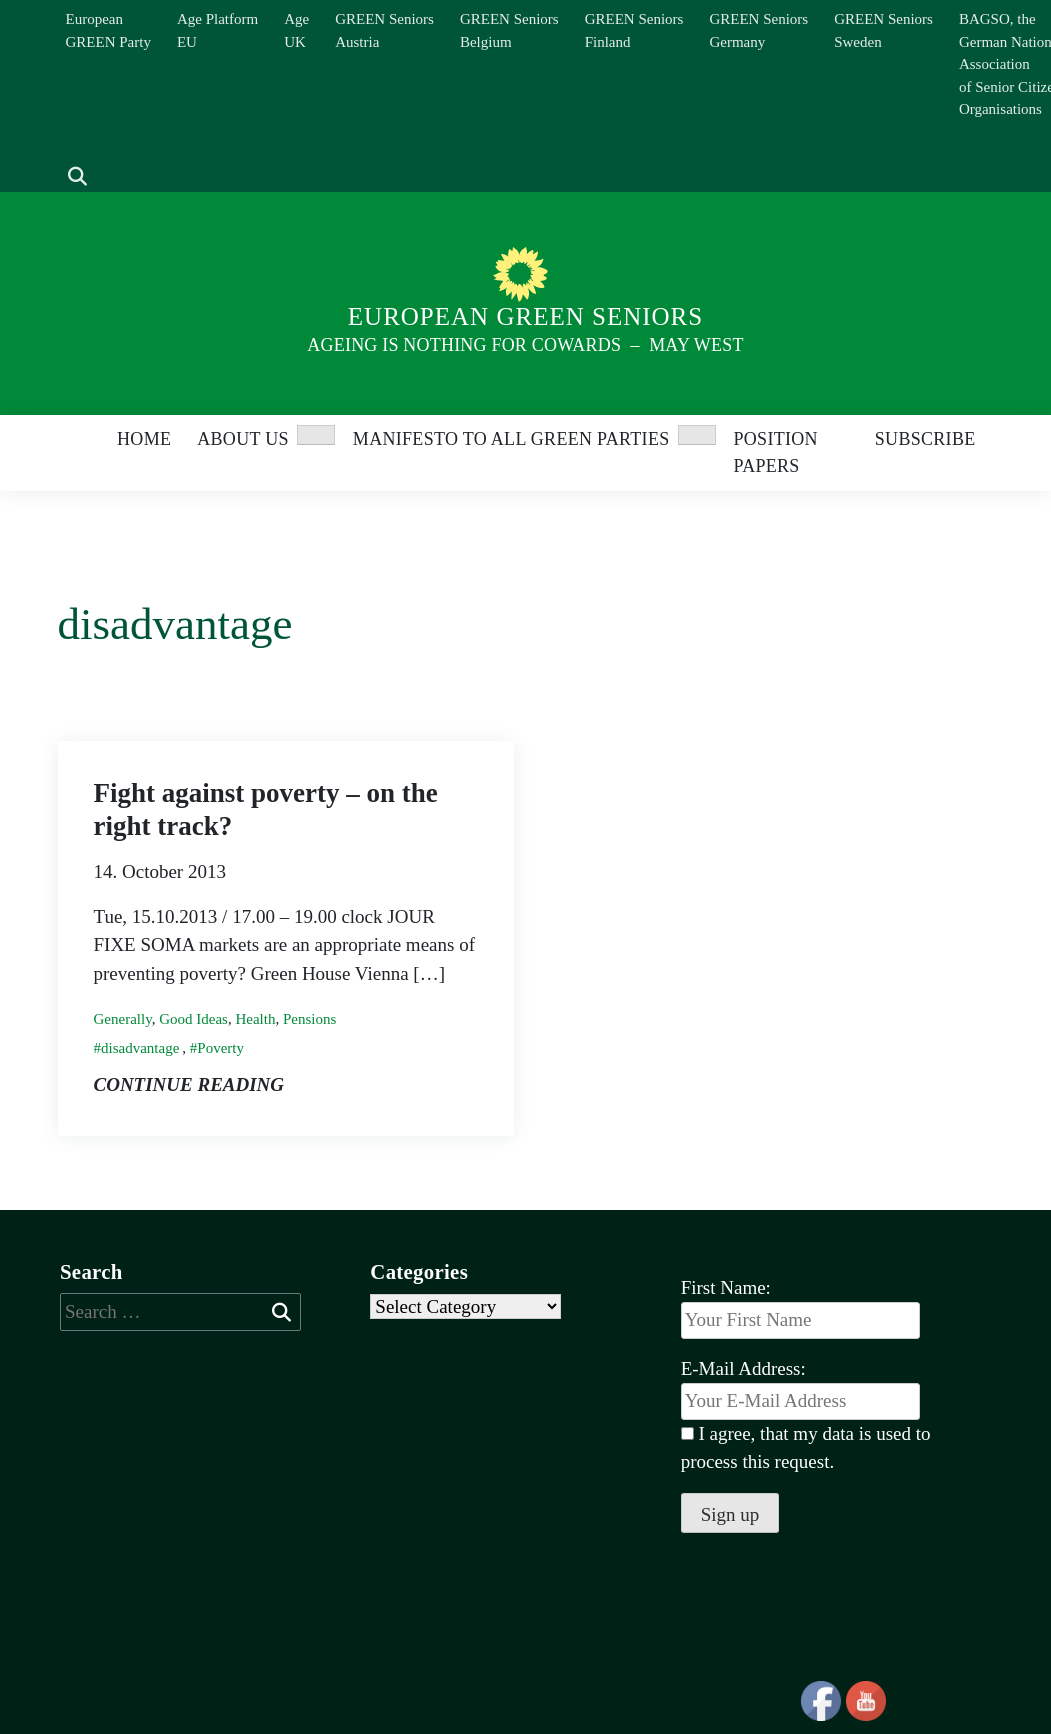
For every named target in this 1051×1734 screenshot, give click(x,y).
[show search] (77, 177)
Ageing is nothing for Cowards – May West (525, 345)
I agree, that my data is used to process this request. (806, 1448)
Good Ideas (193, 1019)
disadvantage (140, 1048)
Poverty (220, 1048)
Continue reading (189, 1084)
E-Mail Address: (800, 1389)
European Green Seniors (525, 316)
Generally (123, 1019)
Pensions (309, 1019)
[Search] (67, 146)
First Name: (726, 1287)
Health (255, 1019)
